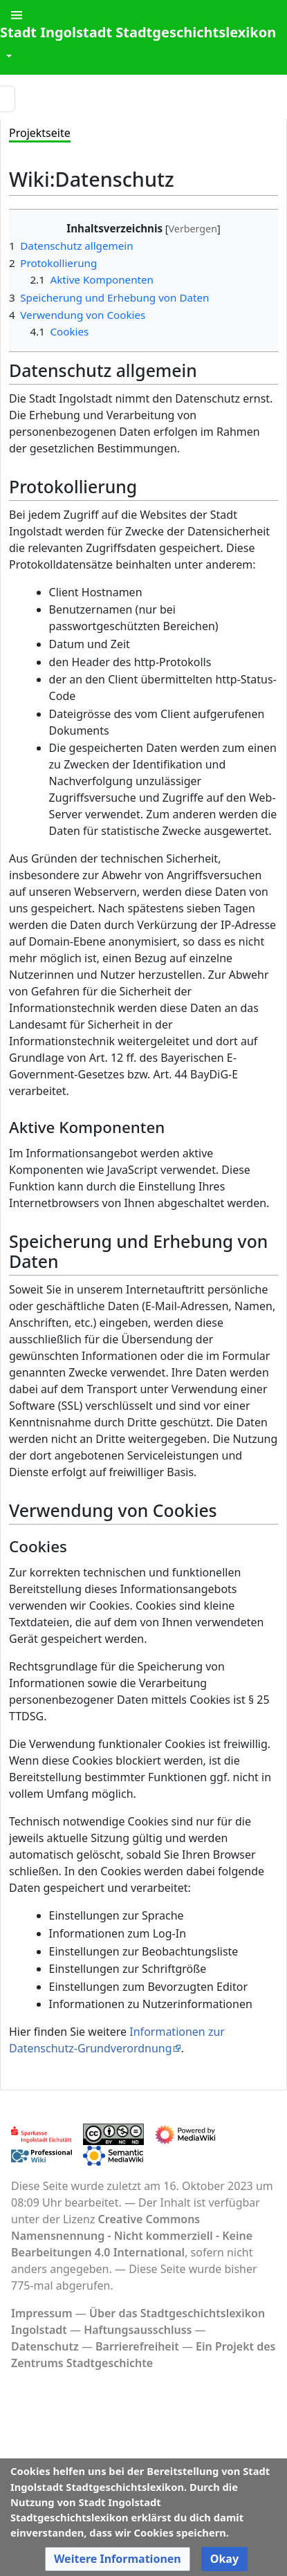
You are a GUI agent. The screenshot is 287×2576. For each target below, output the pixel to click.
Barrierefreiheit (137, 2346)
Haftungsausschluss (138, 2329)
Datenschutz (45, 2346)
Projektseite (40, 132)
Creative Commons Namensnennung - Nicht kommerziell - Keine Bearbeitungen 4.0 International (131, 2235)
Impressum (42, 2313)
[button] (117, 2559)
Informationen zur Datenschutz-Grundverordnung (117, 2040)
